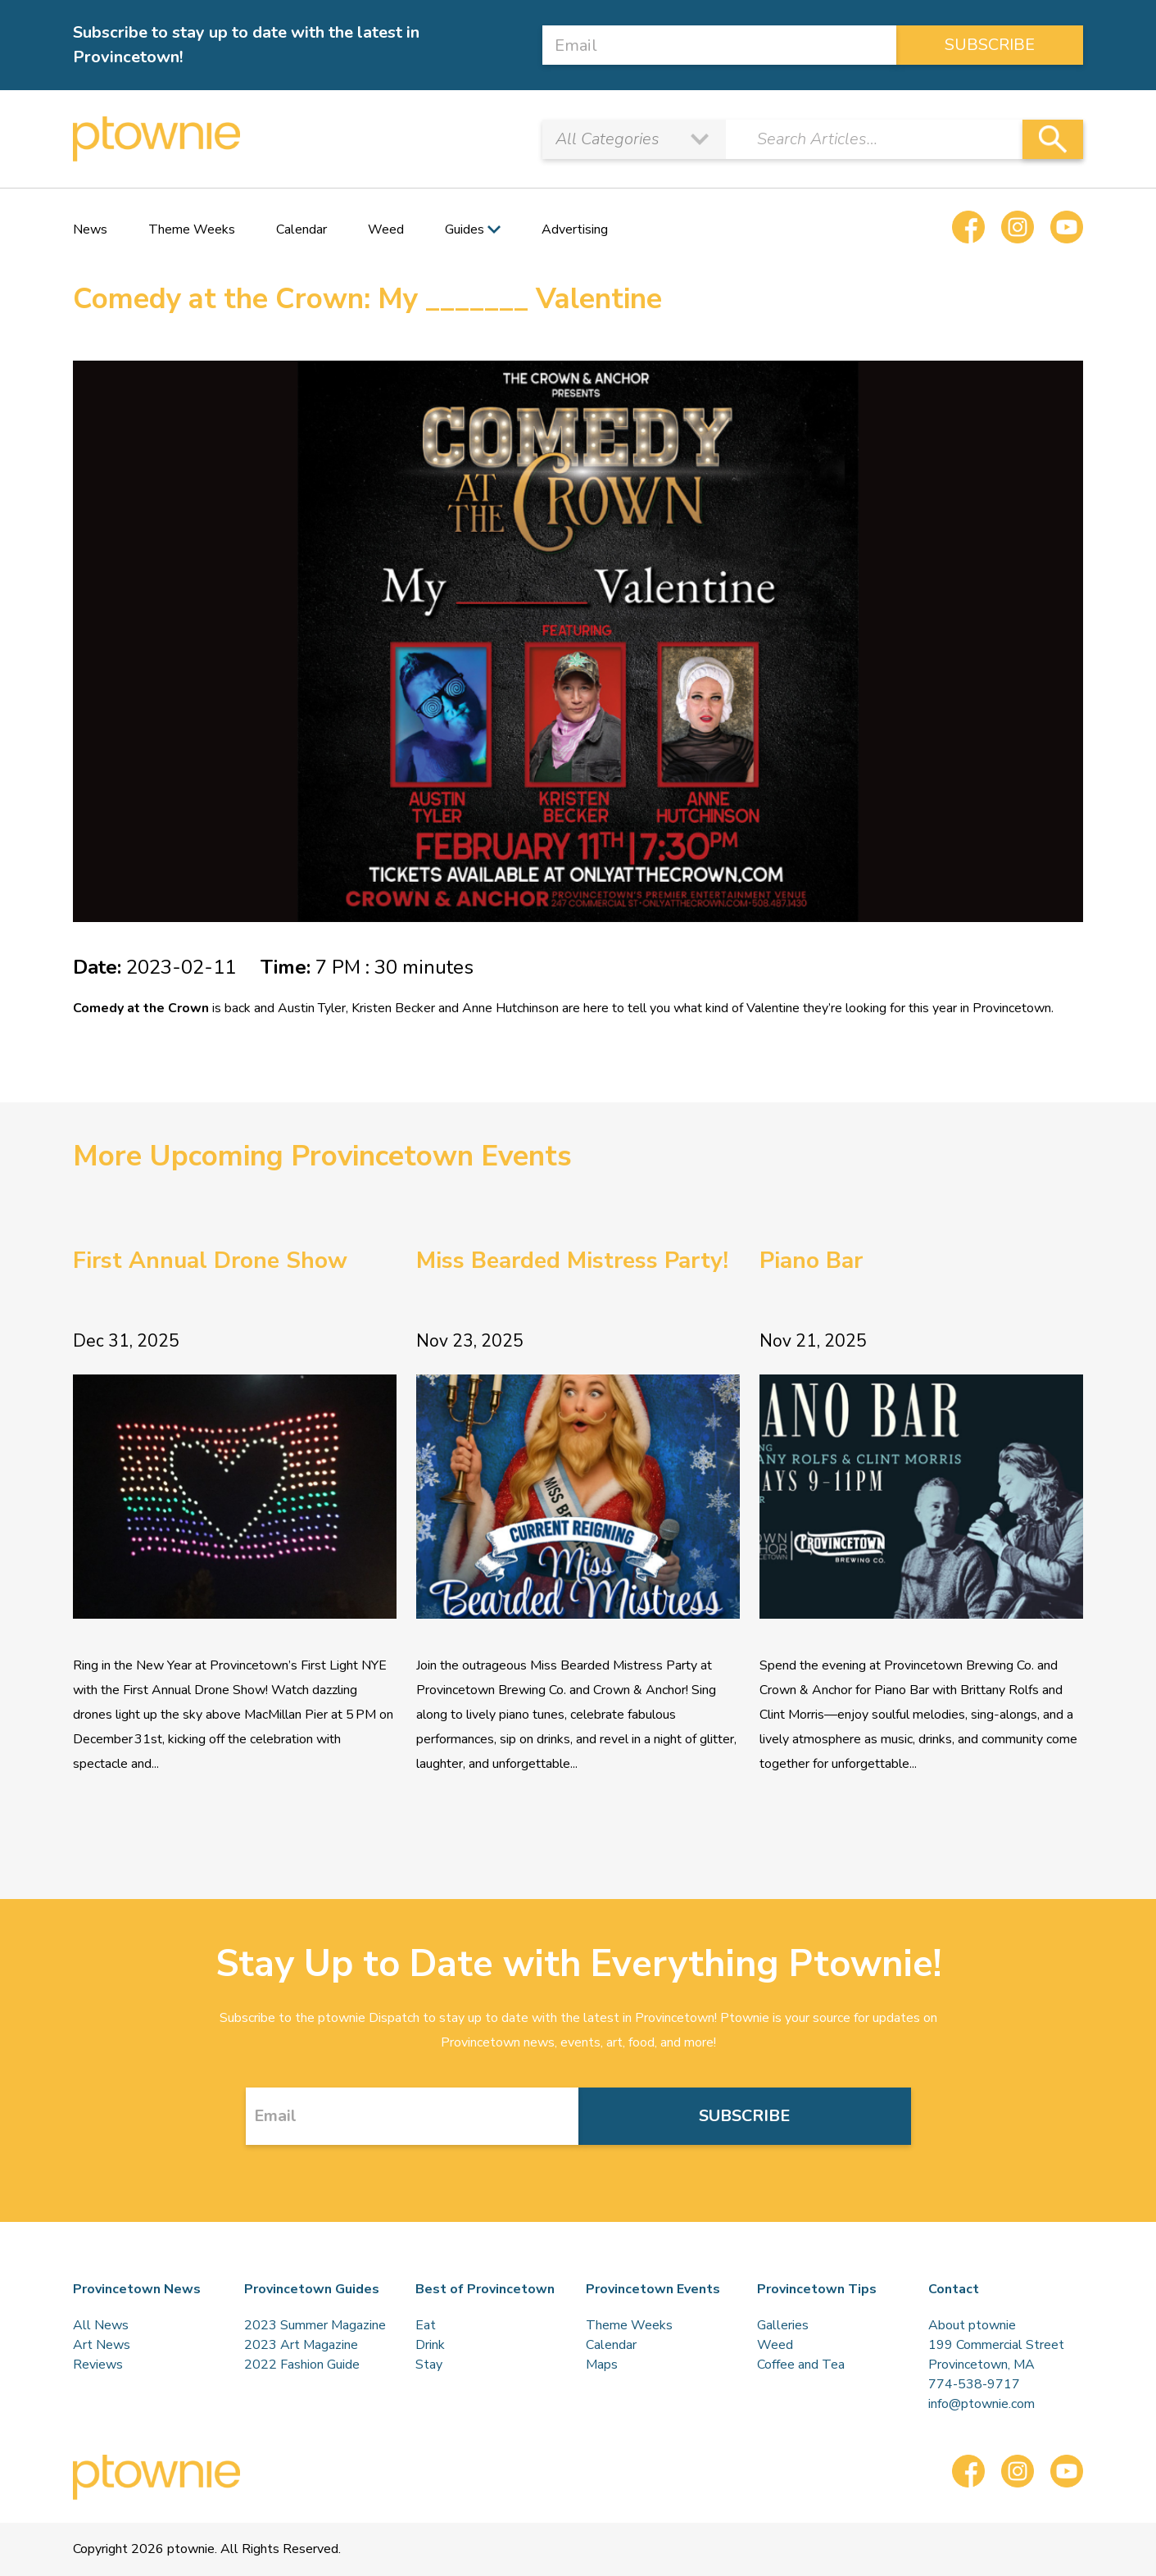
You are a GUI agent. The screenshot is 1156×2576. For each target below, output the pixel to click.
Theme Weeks (191, 229)
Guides (464, 229)
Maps (602, 2365)
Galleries (783, 2325)
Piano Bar (811, 1260)
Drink (430, 2345)
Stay (428, 2365)
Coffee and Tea (801, 2365)
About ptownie (972, 2325)
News (90, 229)
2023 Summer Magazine (315, 2325)
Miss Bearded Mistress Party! (572, 1260)
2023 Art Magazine (301, 2345)
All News (101, 2325)
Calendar (301, 229)
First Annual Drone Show (210, 1260)
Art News (101, 2345)
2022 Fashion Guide (302, 2365)
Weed (386, 229)
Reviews (98, 2365)
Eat (425, 2325)
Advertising (575, 229)
